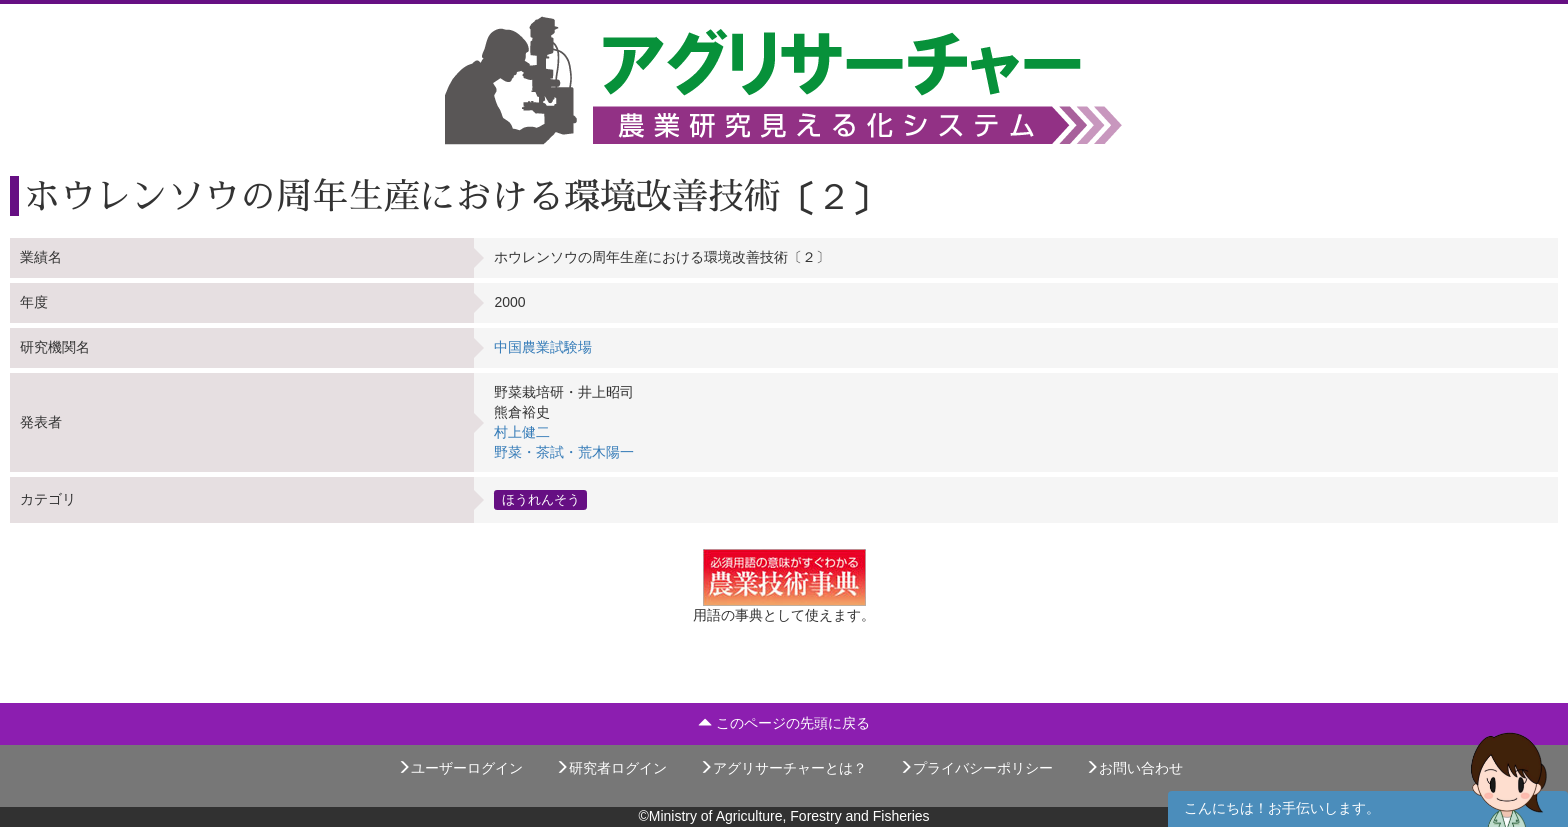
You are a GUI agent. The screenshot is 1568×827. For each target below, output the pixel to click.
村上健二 (522, 432)
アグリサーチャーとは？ (783, 768)
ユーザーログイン (460, 768)
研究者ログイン (611, 768)
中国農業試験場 (543, 347)
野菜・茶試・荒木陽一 (564, 452)
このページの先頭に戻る (784, 723)
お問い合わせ (1134, 768)
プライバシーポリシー (976, 768)
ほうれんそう (541, 499)
